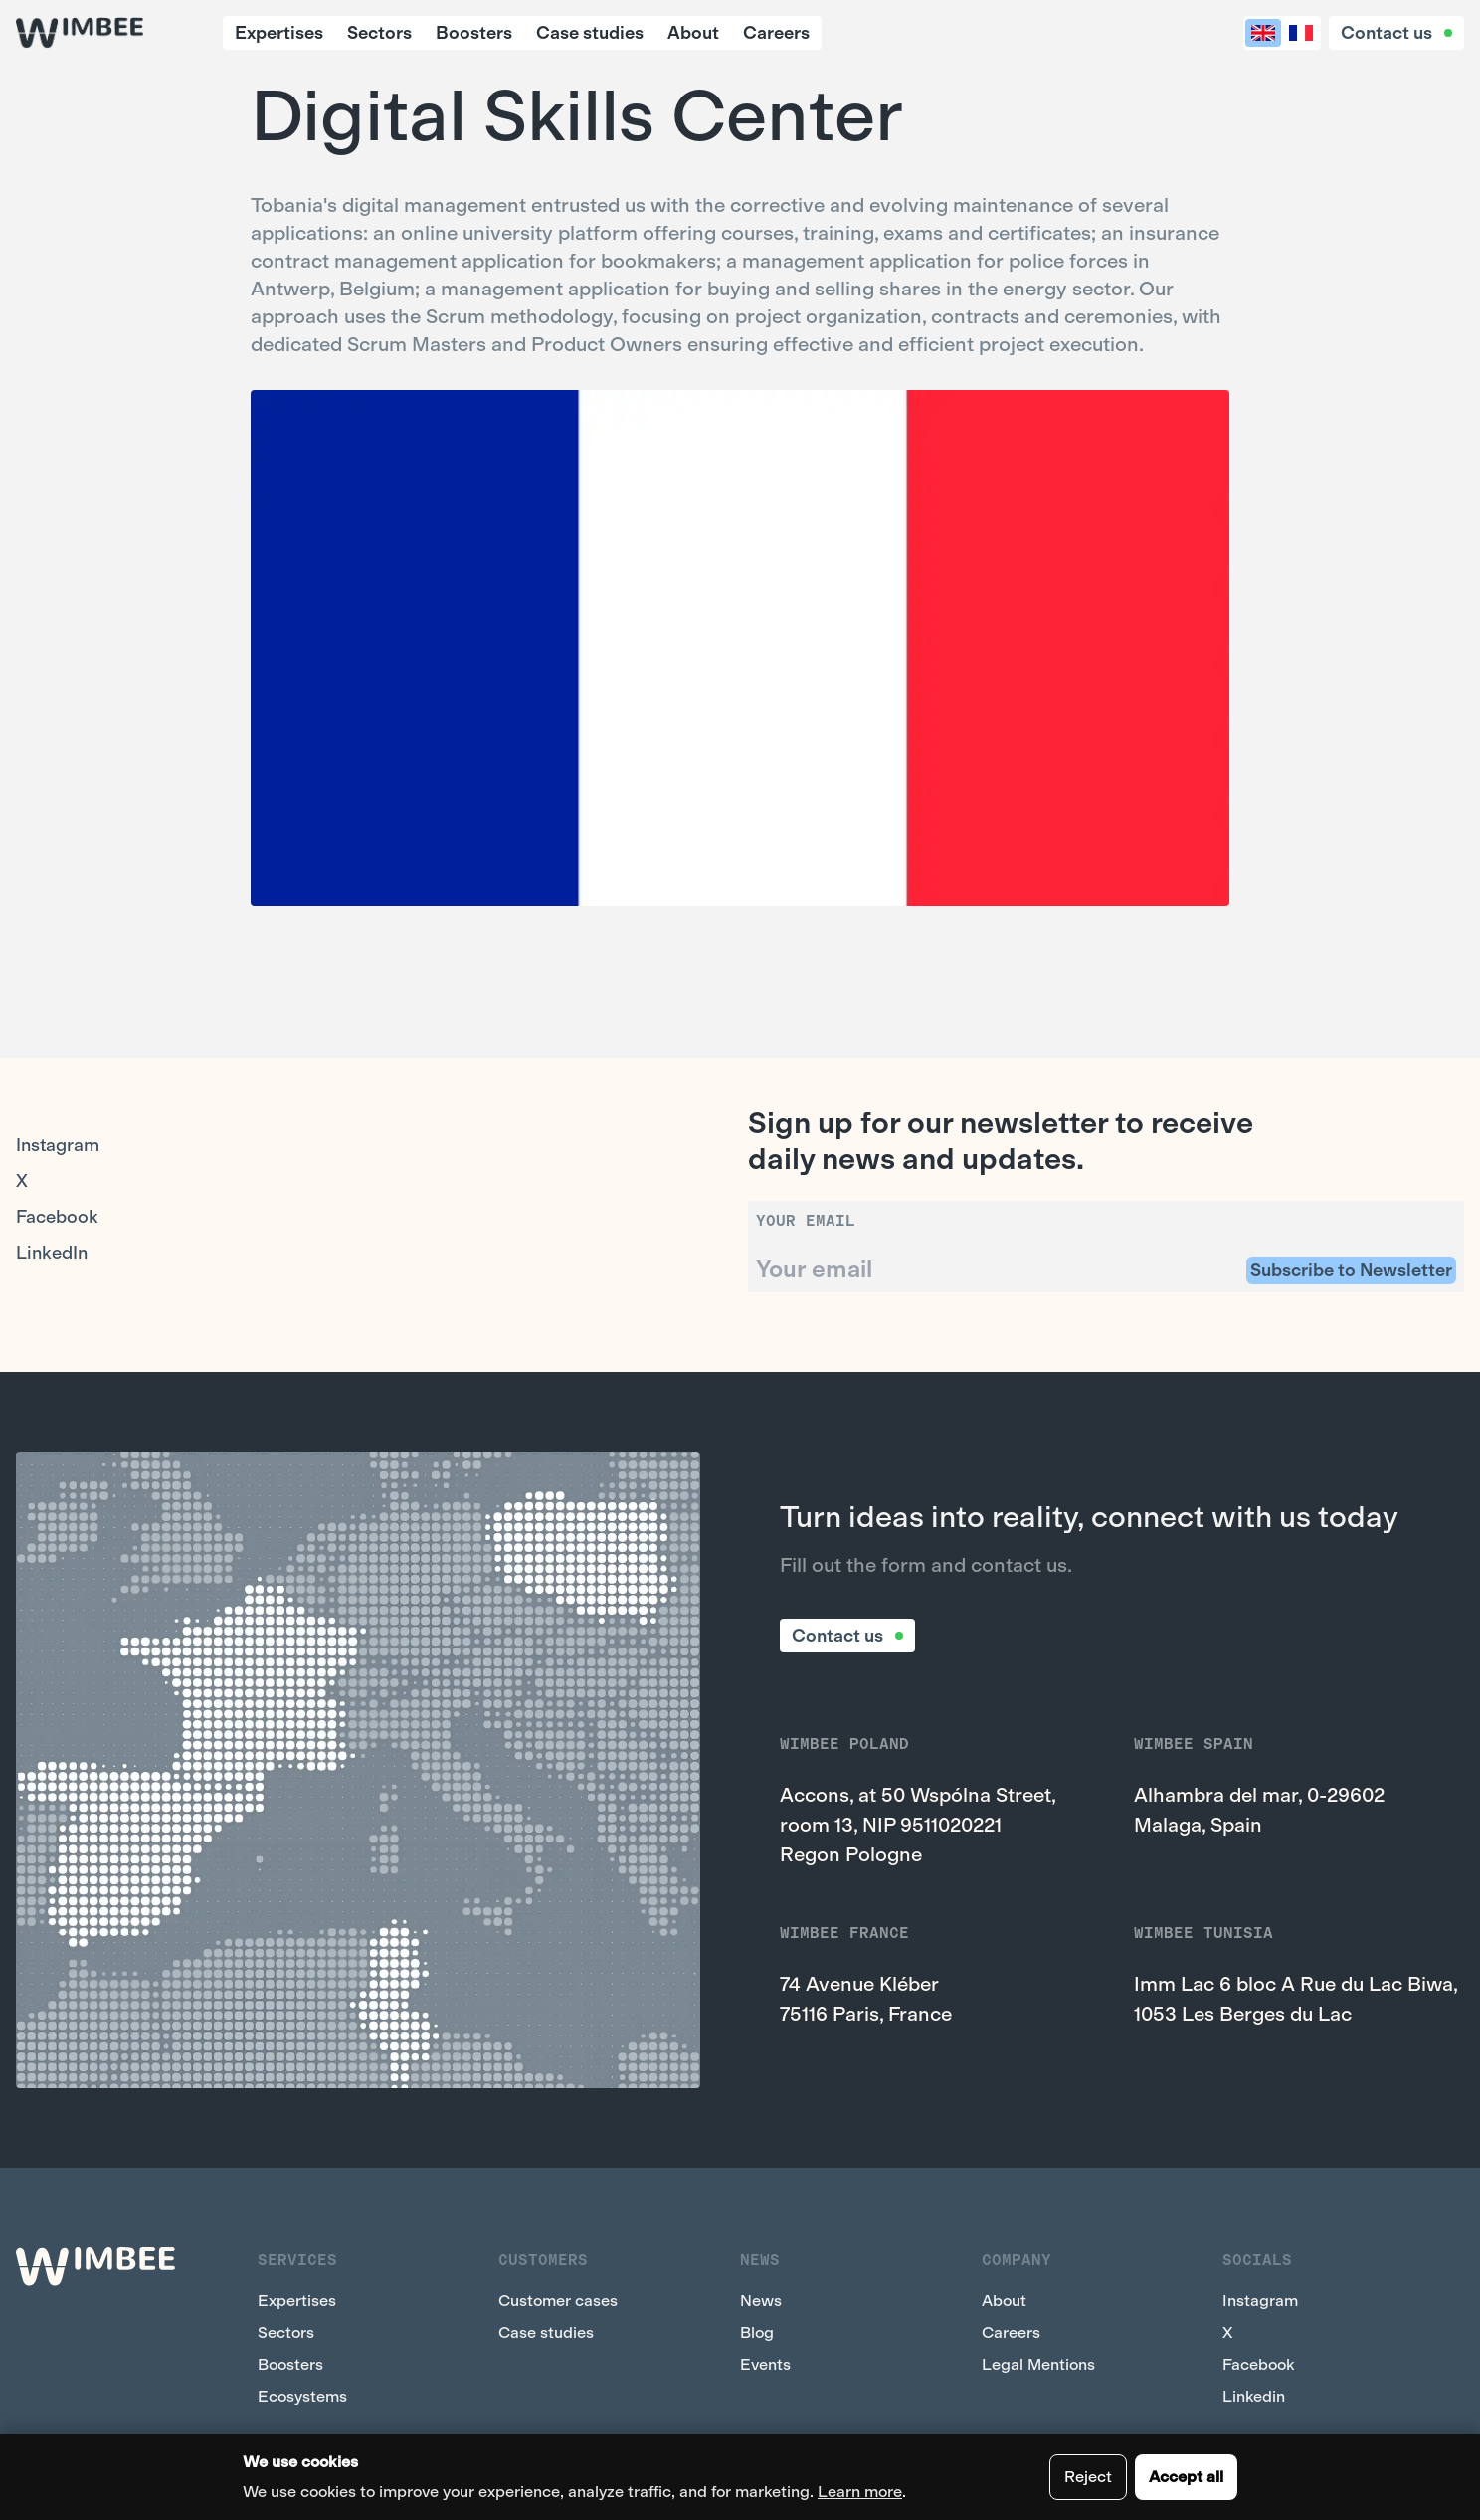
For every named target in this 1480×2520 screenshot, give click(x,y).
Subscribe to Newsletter (1351, 1270)
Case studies (590, 33)
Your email (805, 1220)
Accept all (1186, 2476)
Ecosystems (302, 2396)
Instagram (57, 1145)
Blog (757, 2332)
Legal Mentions (1038, 2364)
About (693, 33)
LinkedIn (52, 1252)
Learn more (860, 2491)
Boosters (474, 33)
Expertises (279, 33)
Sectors (379, 33)
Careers (776, 33)
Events (765, 2364)
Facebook (57, 1217)
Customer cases (558, 2300)
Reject (1088, 2476)
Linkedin (1253, 2396)
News (761, 2300)
